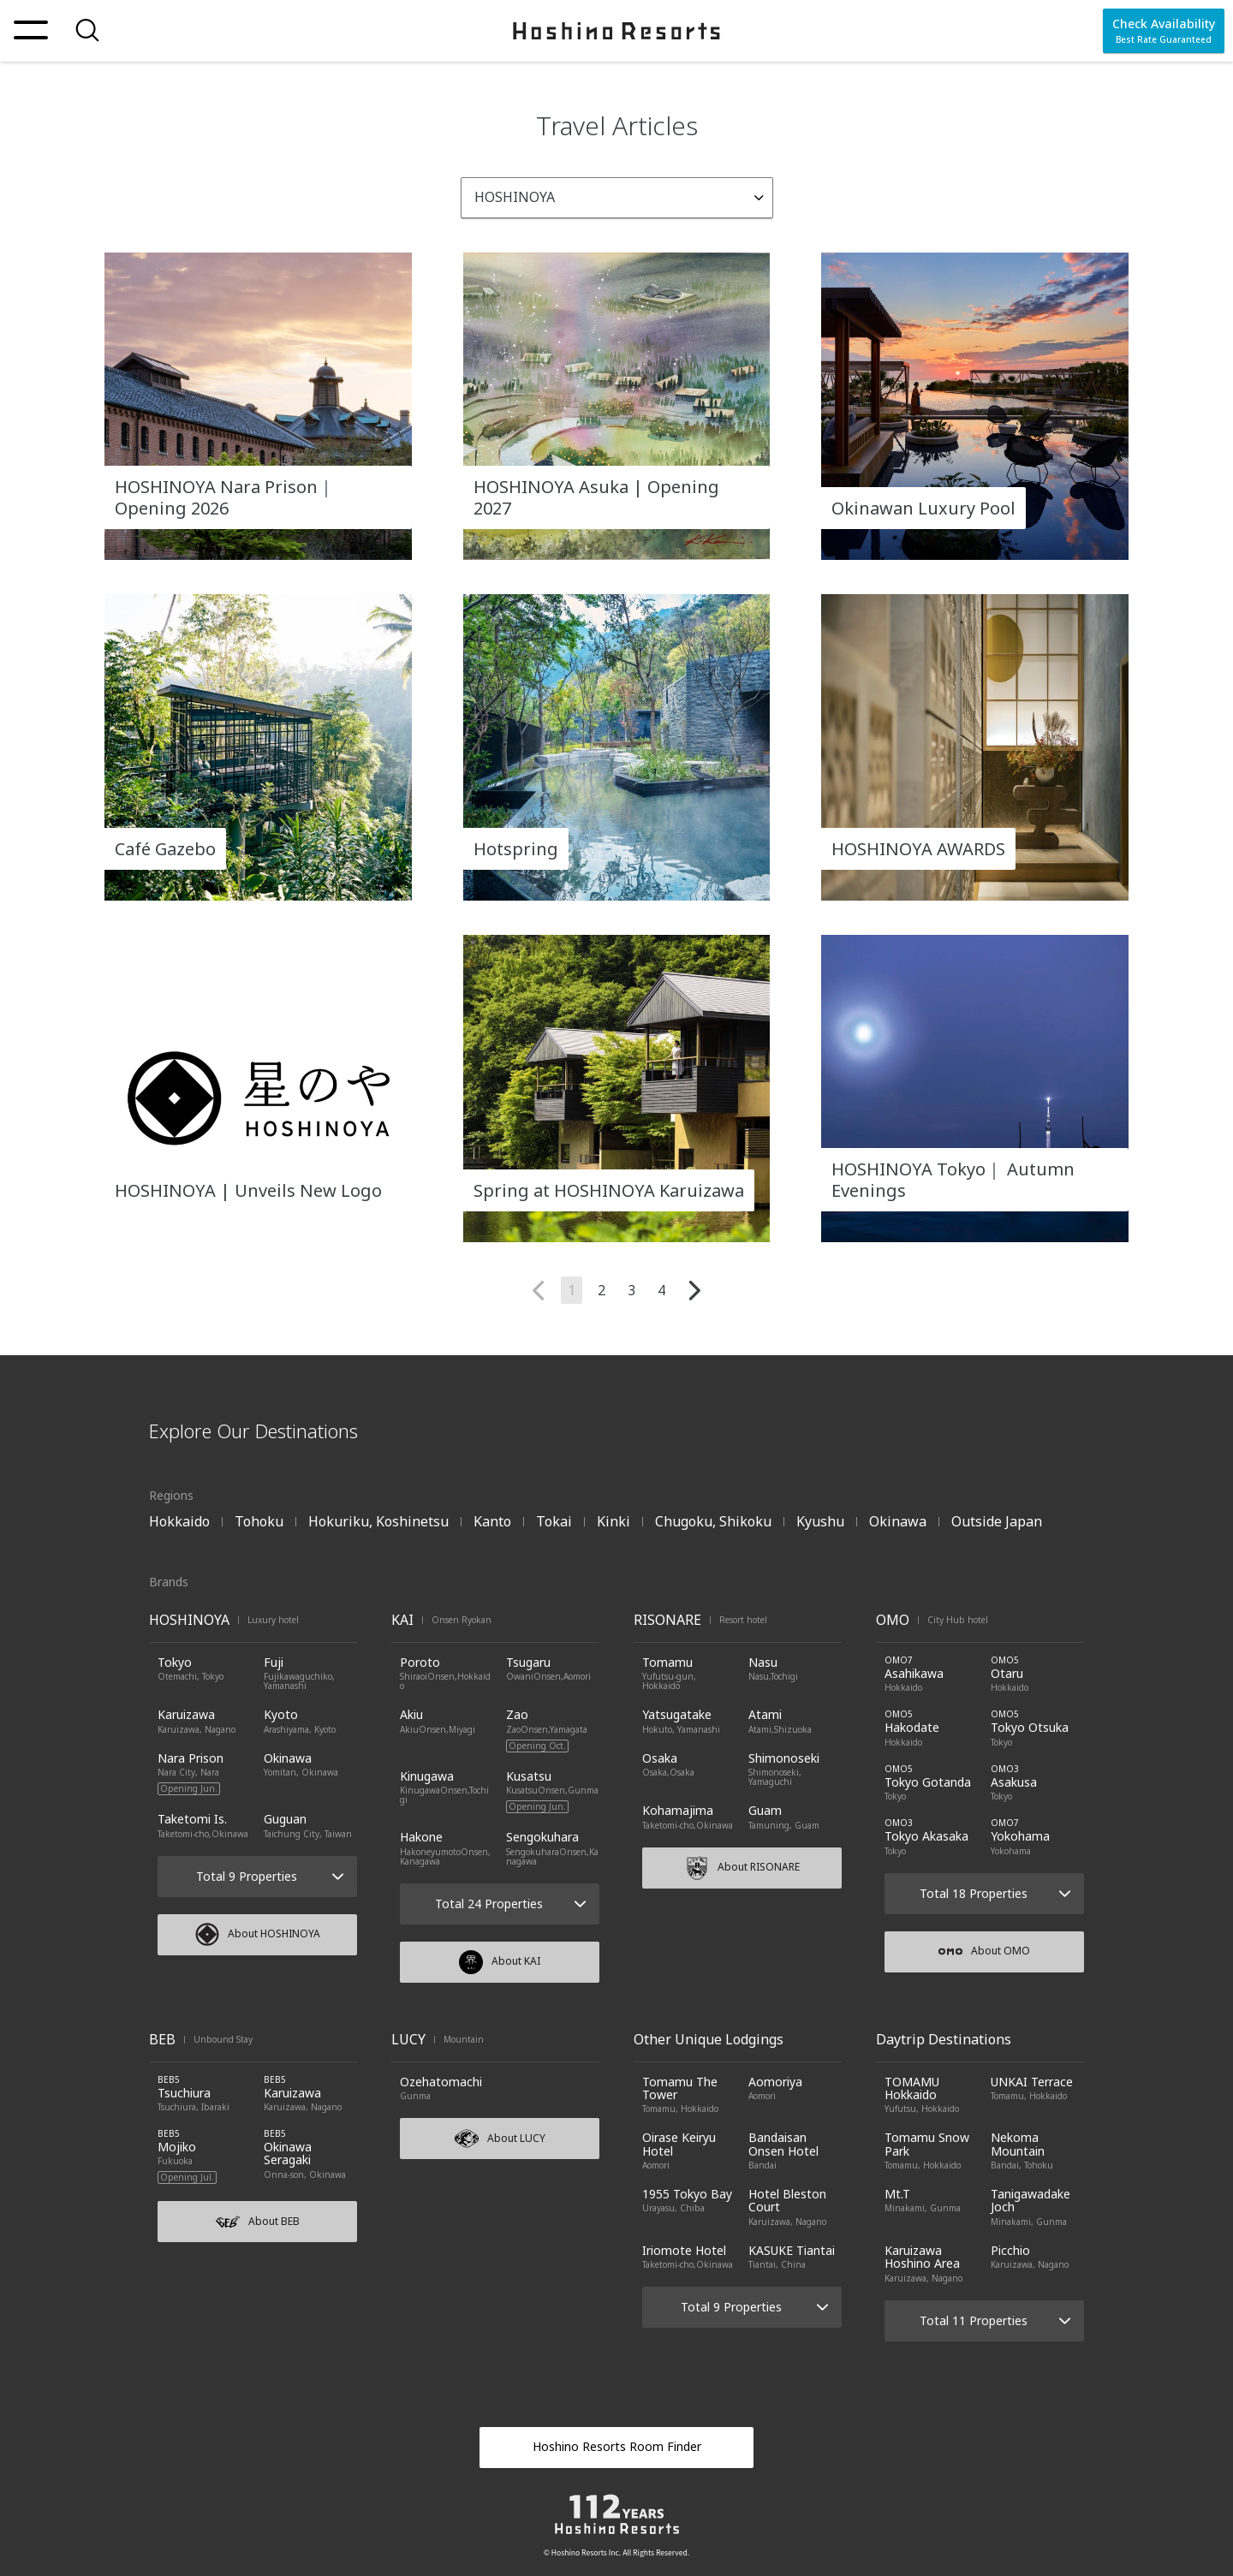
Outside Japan (996, 1521)
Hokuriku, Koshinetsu (378, 1521)
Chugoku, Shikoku (713, 1521)
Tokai (554, 1521)
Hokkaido (179, 1521)
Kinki (613, 1521)
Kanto (492, 1521)
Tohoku (259, 1521)
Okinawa (897, 1521)
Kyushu (820, 1521)
